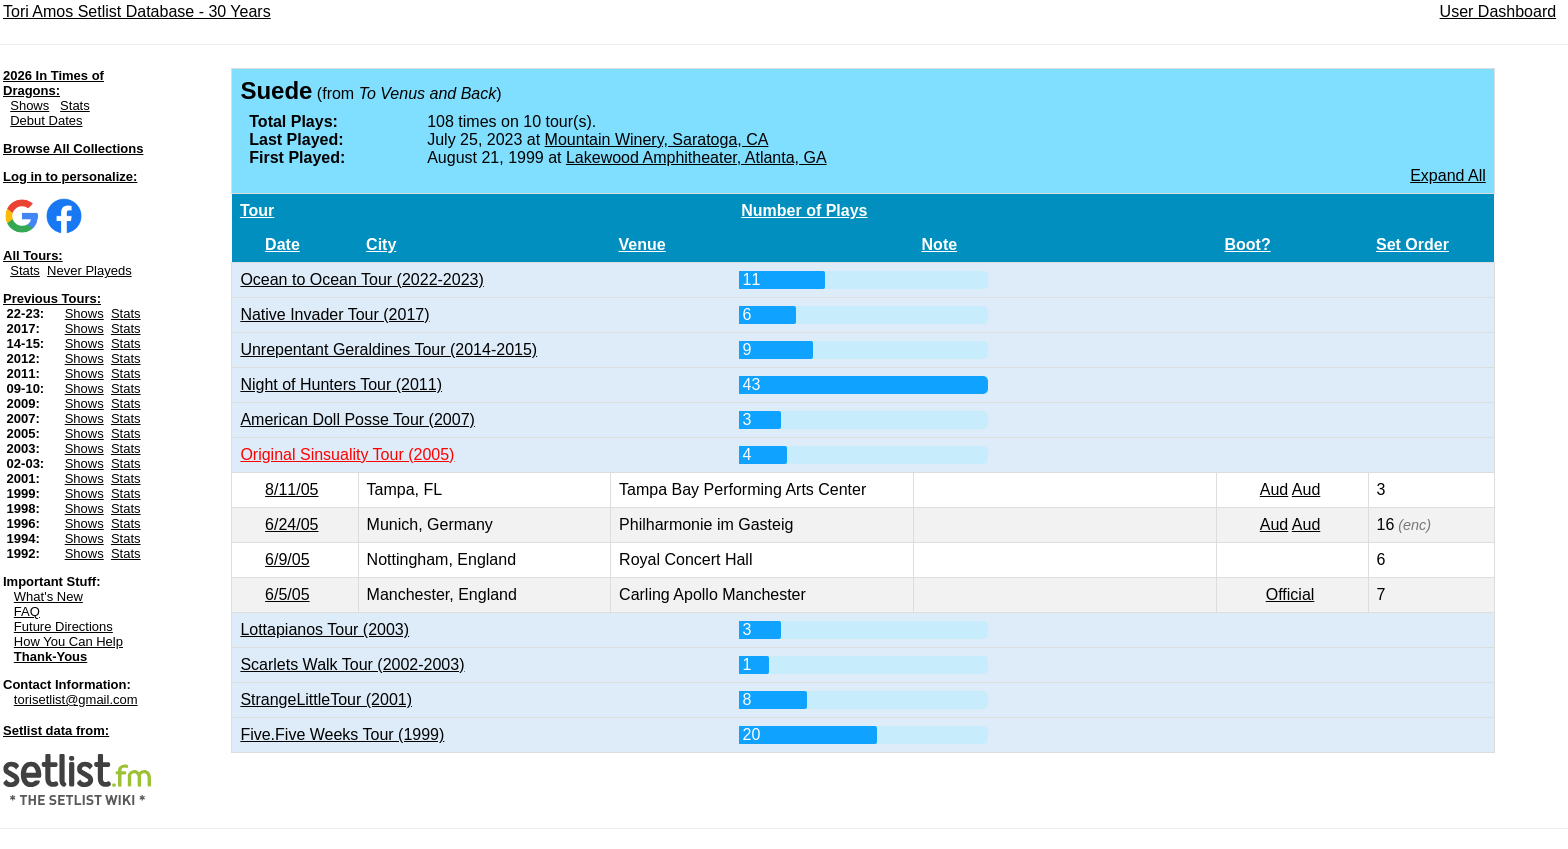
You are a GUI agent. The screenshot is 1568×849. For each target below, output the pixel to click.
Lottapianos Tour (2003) (324, 629)
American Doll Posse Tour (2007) (357, 419)
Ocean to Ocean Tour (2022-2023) (361, 279)
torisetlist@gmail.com (76, 699)
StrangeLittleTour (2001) (326, 699)
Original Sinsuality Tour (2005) (347, 454)
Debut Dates (46, 120)
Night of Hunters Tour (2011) (341, 384)
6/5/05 (287, 594)
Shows (29, 105)
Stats (75, 105)
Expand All (1448, 175)
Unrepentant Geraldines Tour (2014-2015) (388, 349)
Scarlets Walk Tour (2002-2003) (352, 664)
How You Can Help (68, 641)
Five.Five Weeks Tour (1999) (342, 734)
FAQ (27, 611)
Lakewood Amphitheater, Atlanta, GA (696, 157)
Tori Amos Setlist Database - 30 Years (137, 11)
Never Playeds (89, 270)
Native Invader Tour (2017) (334, 314)
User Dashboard (1498, 11)
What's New (48, 596)
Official (1290, 594)
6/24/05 (291, 524)
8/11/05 (291, 489)
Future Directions (63, 626)
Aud (1274, 489)
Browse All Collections (73, 148)
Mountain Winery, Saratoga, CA (657, 139)
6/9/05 (287, 559)
